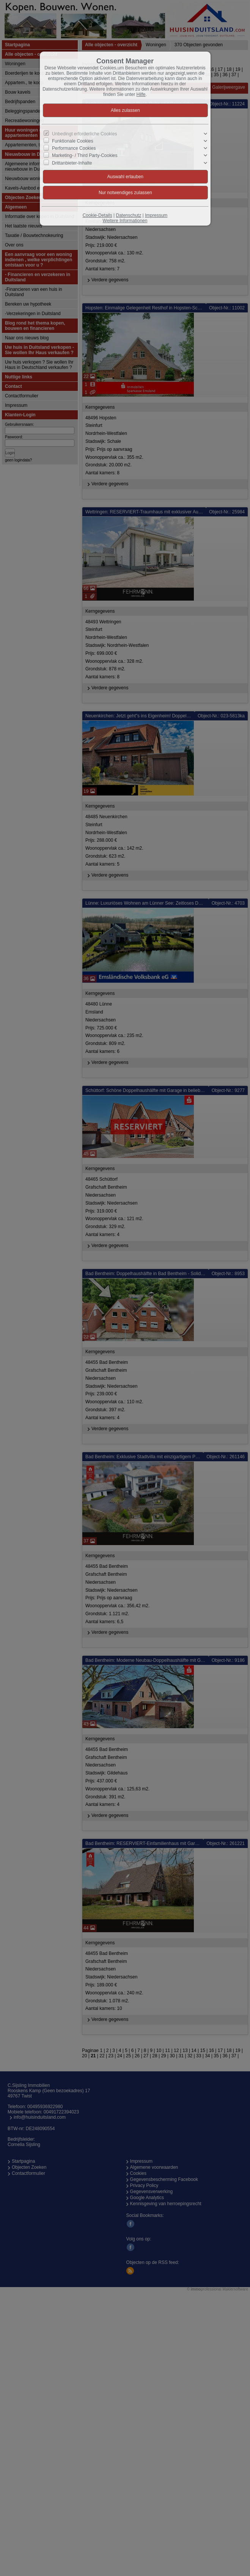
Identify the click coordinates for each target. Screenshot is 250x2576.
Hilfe (141, 94)
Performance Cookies (74, 148)
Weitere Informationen (125, 220)
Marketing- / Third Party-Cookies (85, 155)
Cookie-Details (97, 215)
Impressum (156, 215)
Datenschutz (128, 215)
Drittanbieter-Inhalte (72, 162)
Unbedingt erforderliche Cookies (84, 133)
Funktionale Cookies (72, 141)
